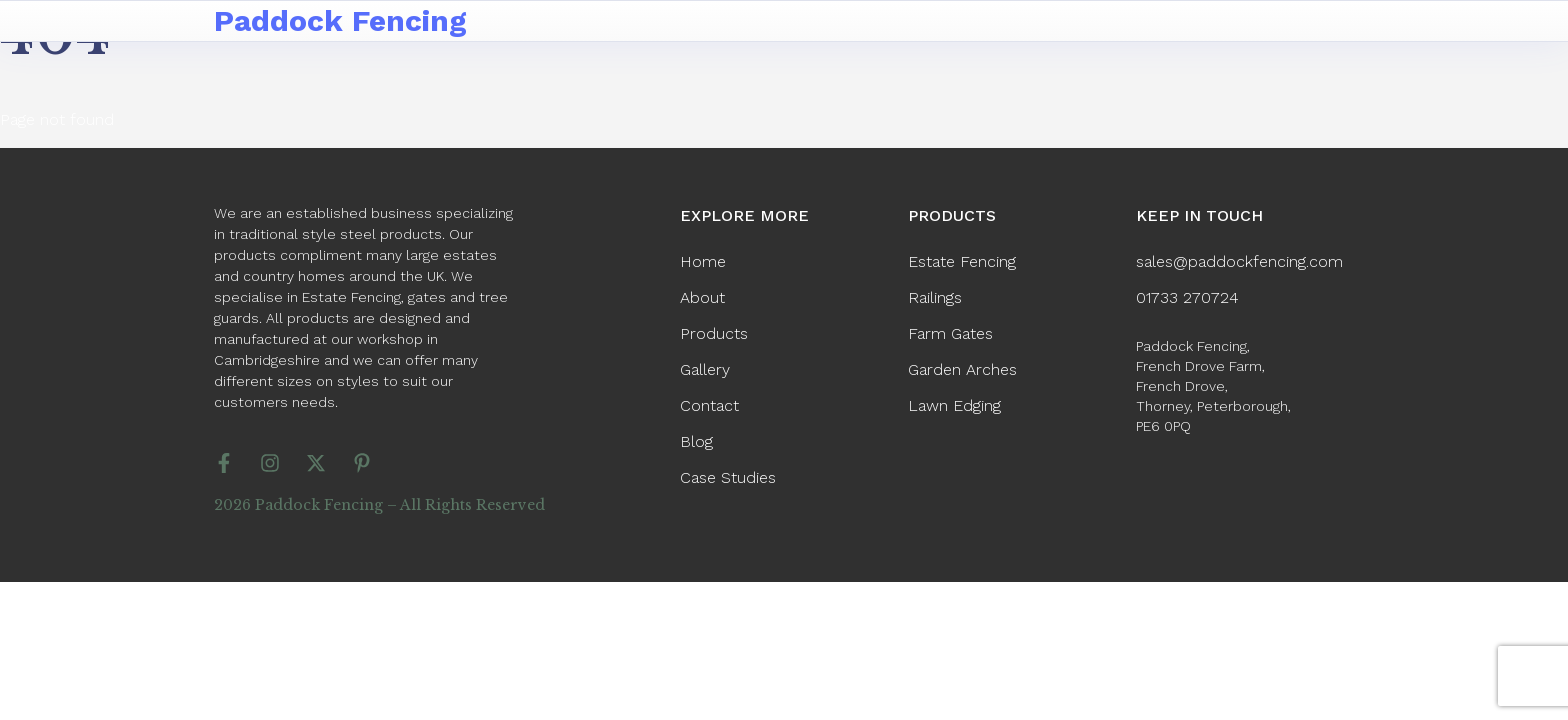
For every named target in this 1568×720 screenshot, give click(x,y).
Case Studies (728, 477)
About (702, 297)
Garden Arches (962, 369)
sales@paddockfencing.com (1239, 261)
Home (703, 261)
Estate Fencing (962, 261)
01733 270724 (1187, 297)
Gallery (705, 369)
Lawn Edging (954, 405)
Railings (935, 297)
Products (714, 333)
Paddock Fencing (340, 20)
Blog (696, 441)
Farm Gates (950, 333)
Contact (709, 405)
